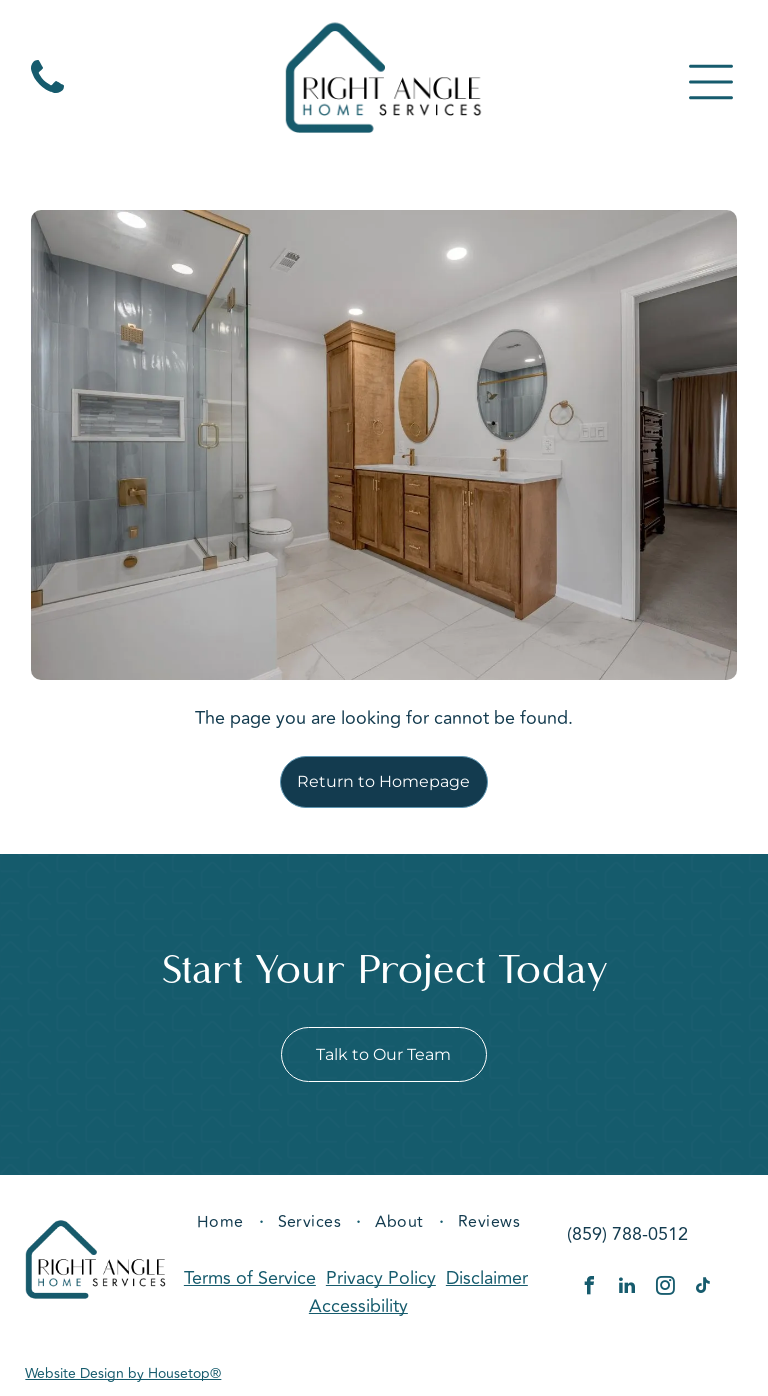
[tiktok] (703, 1288)
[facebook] (589, 1288)
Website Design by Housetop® (123, 1373)
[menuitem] (222, 1222)
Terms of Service (250, 1278)
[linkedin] (627, 1288)
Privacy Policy (381, 1278)
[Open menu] (711, 82)
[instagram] (665, 1288)
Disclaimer (487, 1278)
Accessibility (358, 1306)
